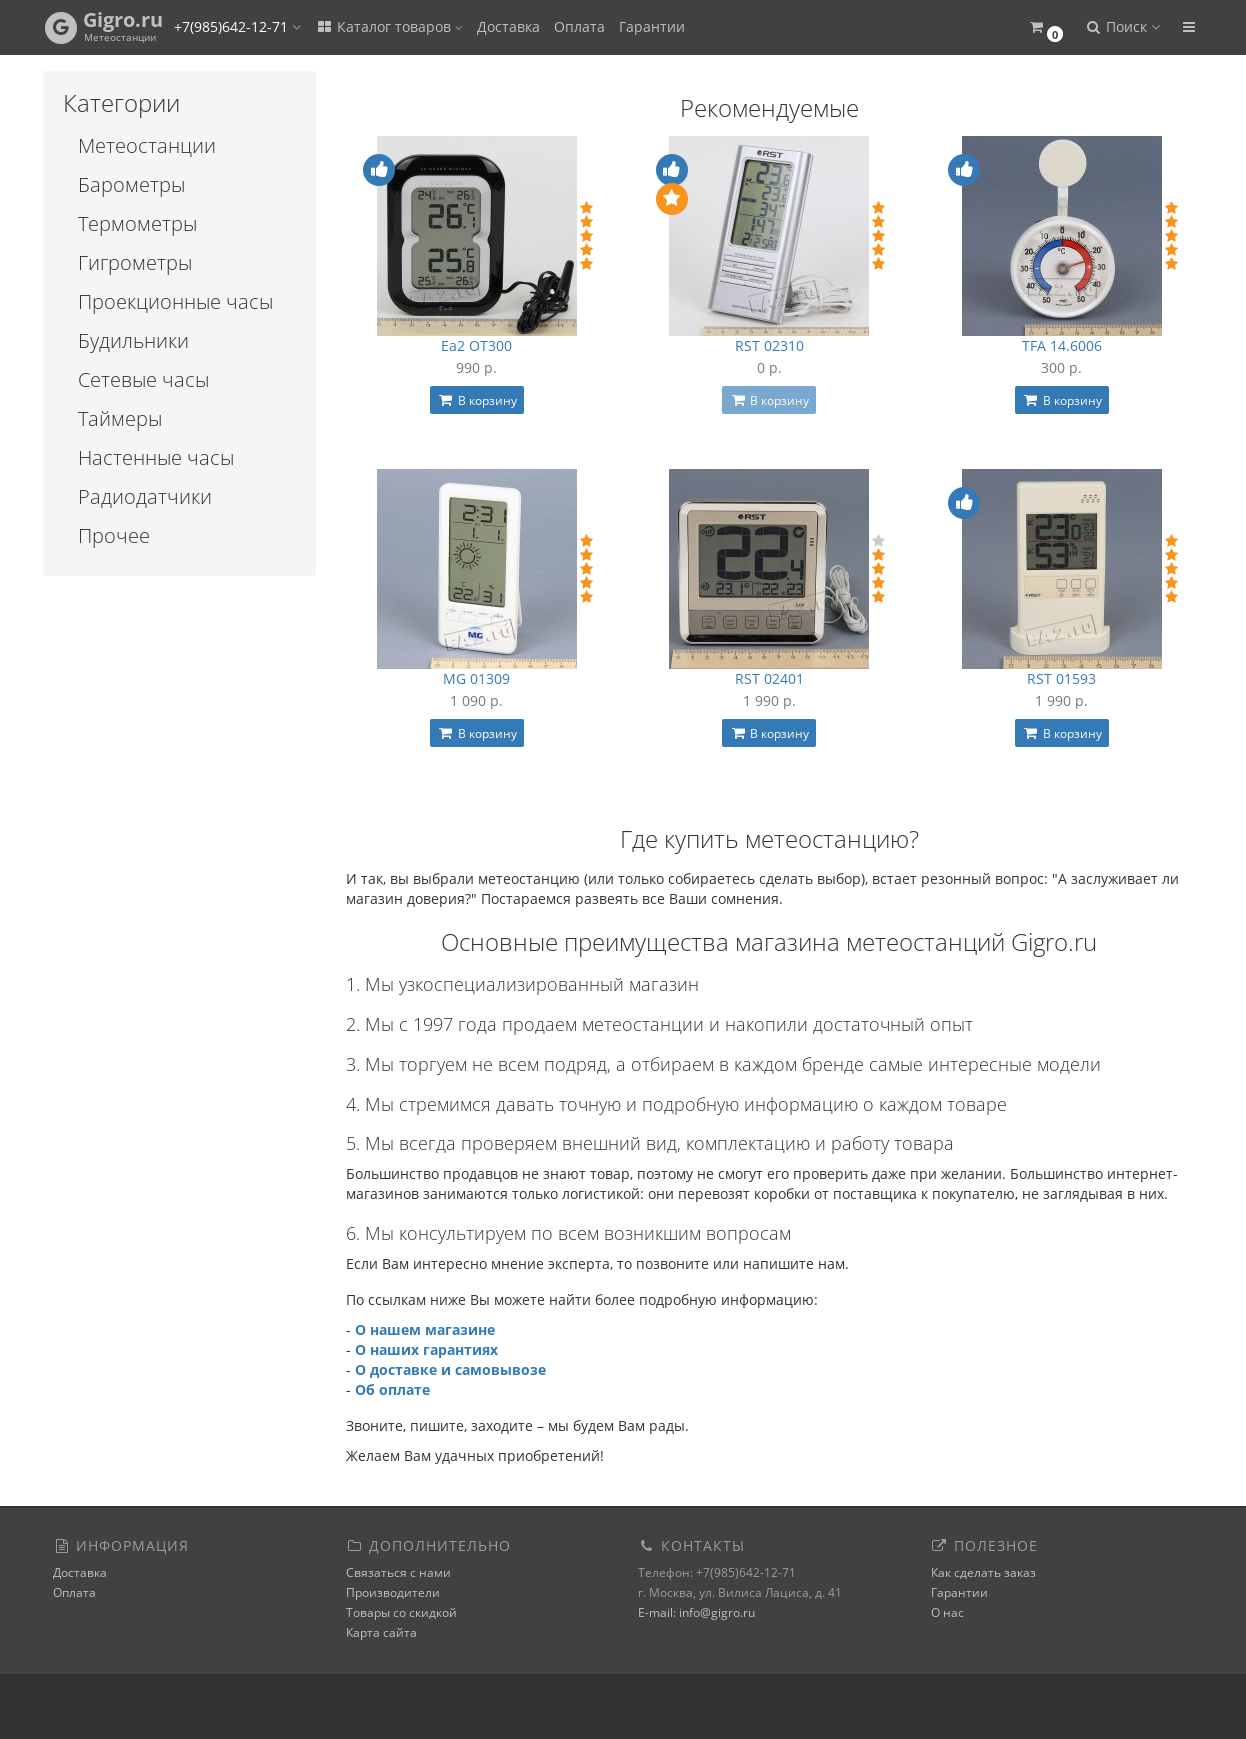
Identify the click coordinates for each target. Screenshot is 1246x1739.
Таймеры (120, 418)
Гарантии (652, 26)
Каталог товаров (389, 26)
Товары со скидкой (401, 1612)
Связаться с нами (398, 1572)
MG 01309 (476, 678)
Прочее (114, 535)
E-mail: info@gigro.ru (696, 1612)
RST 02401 (769, 678)
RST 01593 (1061, 678)
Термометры (137, 223)
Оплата (579, 26)
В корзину (477, 400)
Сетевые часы (143, 379)
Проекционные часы (175, 301)
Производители (393, 1592)
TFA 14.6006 (1062, 345)
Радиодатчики (145, 496)
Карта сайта (381, 1632)
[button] (1045, 27)
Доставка (508, 26)
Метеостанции (147, 145)
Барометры (131, 184)
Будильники (133, 340)
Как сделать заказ (983, 1572)
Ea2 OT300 (476, 345)
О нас (947, 1612)
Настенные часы (156, 457)
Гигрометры (135, 262)
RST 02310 (769, 345)
